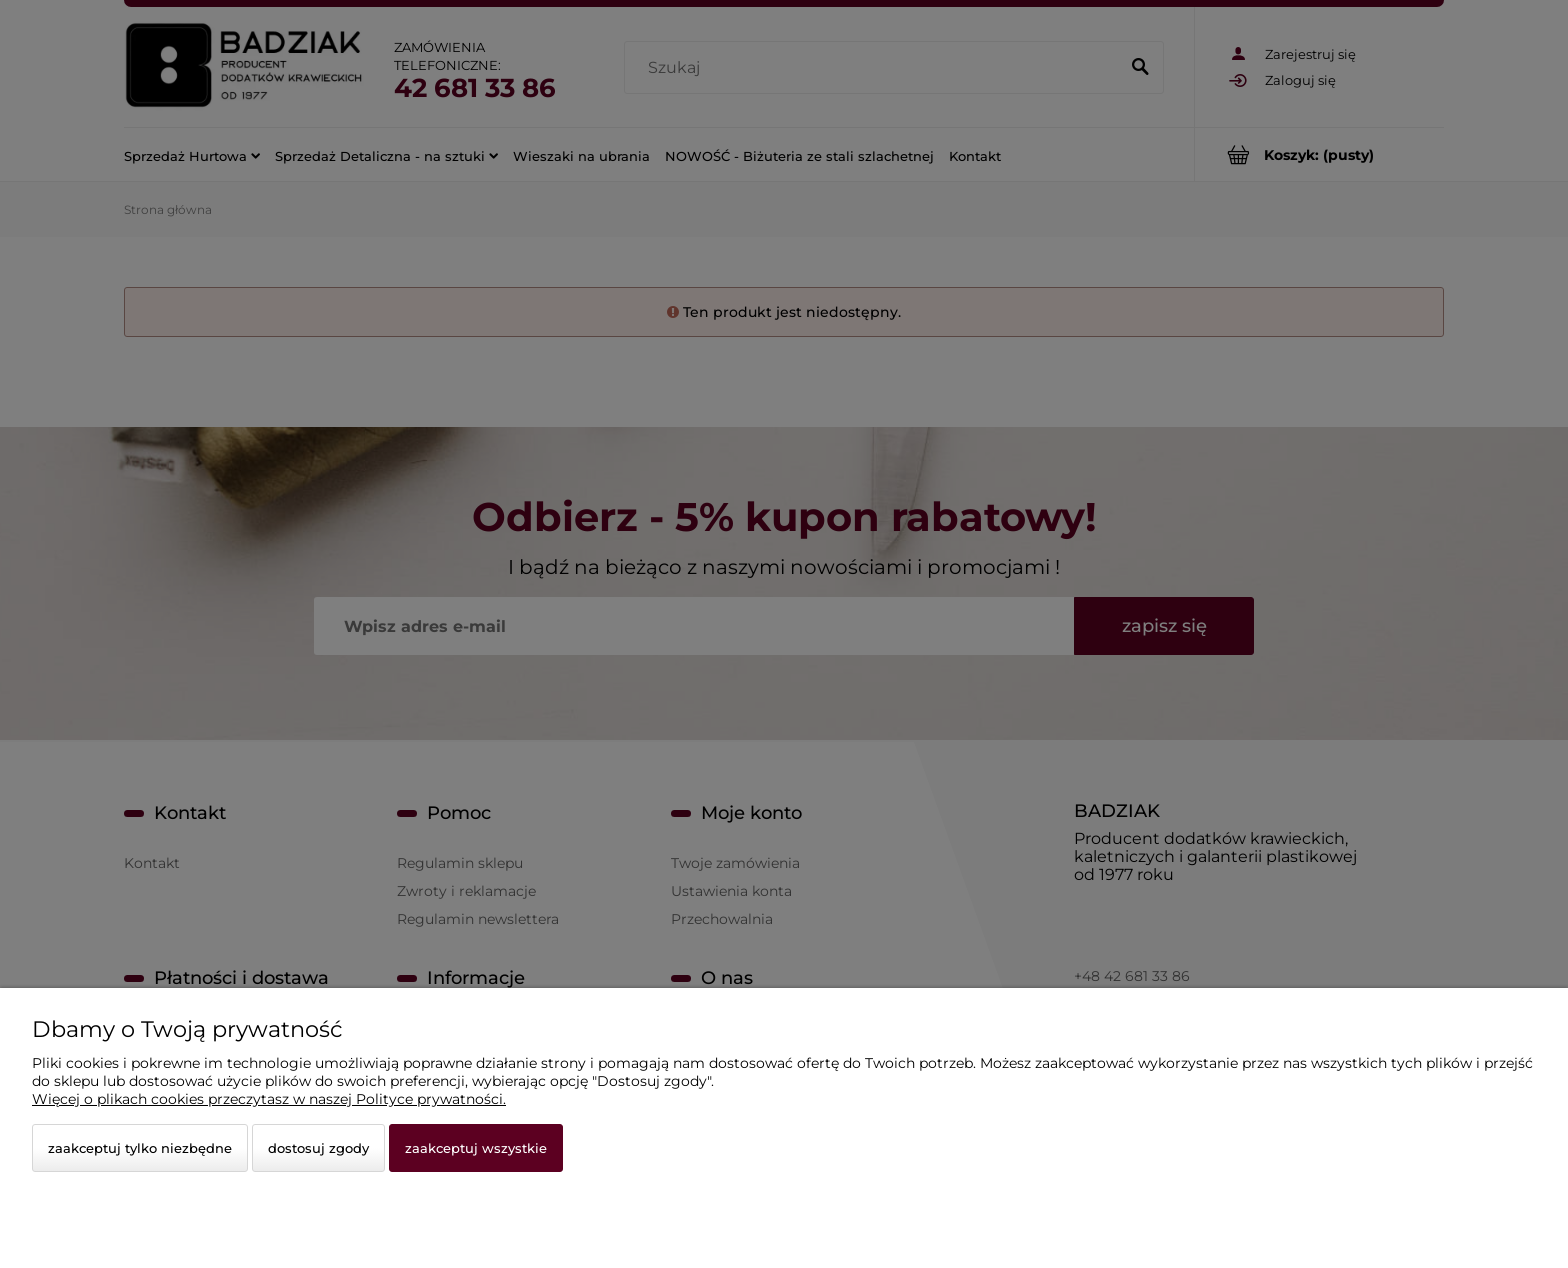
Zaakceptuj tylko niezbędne (140, 1148)
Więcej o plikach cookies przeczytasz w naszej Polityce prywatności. (269, 1099)
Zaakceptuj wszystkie (476, 1148)
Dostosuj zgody (318, 1148)
